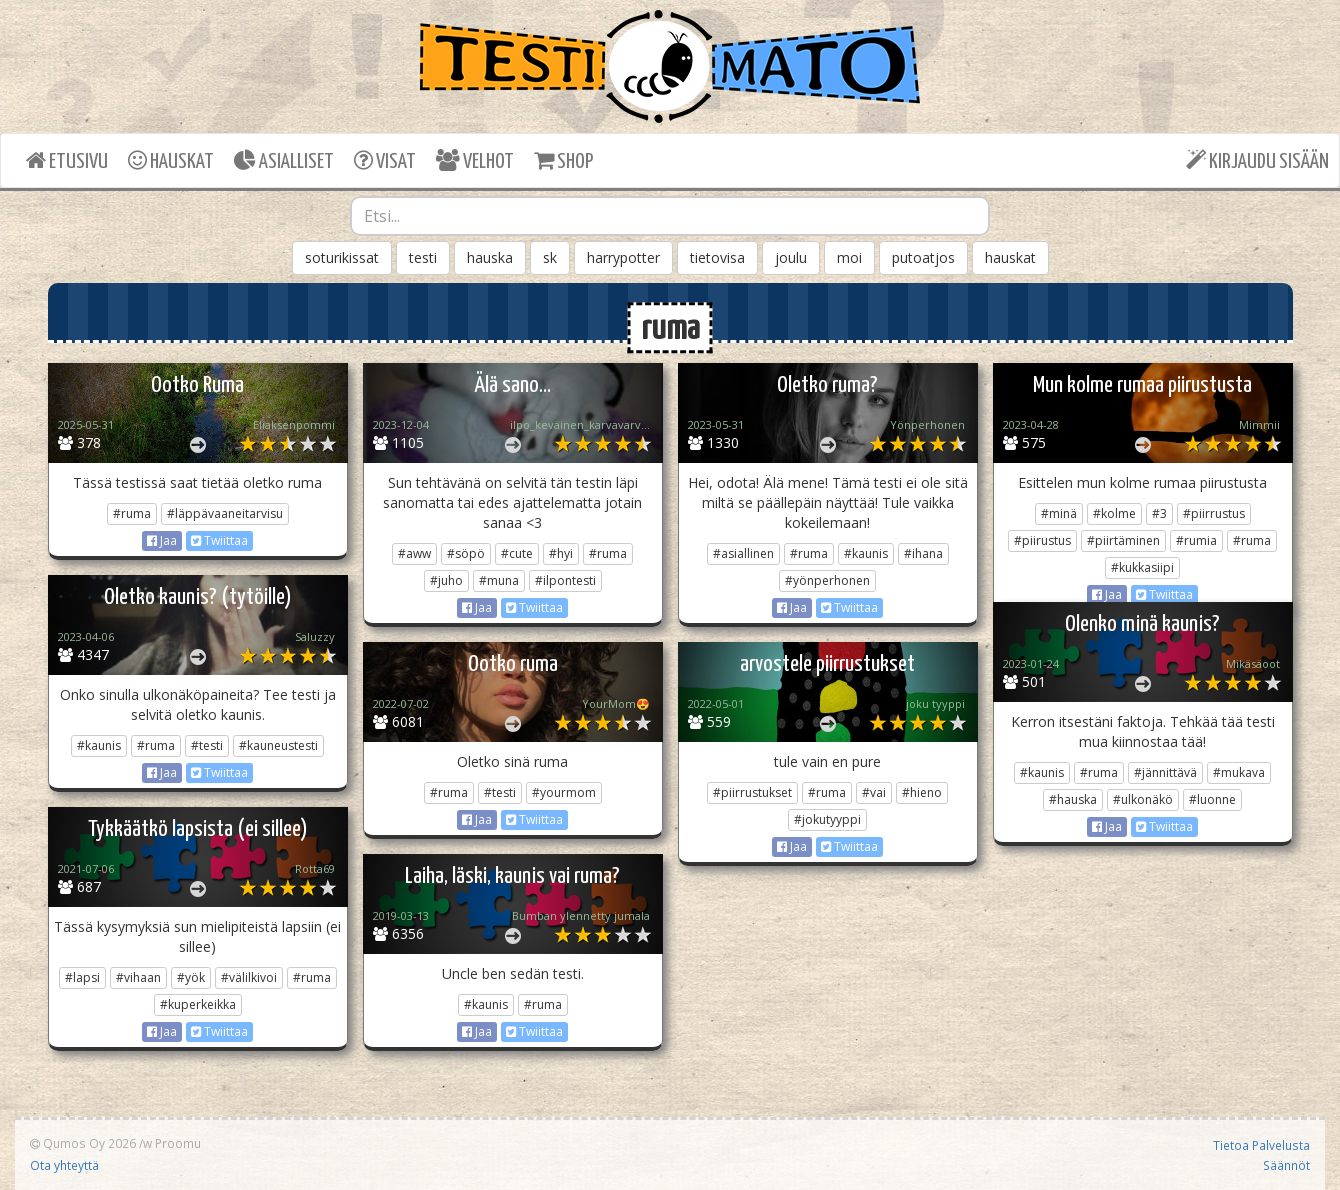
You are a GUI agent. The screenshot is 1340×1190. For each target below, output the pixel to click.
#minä (1059, 513)
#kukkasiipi (1142, 567)
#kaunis (866, 553)
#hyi (561, 553)
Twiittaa (219, 540)
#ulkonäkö (1143, 799)
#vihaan (138, 977)
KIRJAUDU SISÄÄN (1257, 160)
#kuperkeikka (198, 1004)
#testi (207, 745)
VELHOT (475, 160)
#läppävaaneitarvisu (225, 513)
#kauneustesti (278, 745)
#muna (499, 580)
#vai (874, 792)
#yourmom (564, 792)
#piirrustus (1214, 513)
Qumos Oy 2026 (83, 1143)
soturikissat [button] (342, 257)
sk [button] (550, 257)
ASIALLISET (284, 160)
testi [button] (423, 257)
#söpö (466, 553)
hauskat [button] (1010, 257)
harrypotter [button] (623, 257)
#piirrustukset (752, 792)
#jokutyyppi (827, 819)
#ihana (923, 553)
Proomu (178, 1143)
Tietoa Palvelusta (1261, 1145)
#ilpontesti (565, 580)
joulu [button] (791, 257)
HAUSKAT (171, 160)
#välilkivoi (249, 977)
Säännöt (1286, 1165)
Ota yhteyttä (64, 1165)
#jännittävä (1165, 772)
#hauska (1073, 799)
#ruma (132, 513)
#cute (517, 553)
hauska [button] (490, 257)
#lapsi (82, 977)
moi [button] (849, 257)
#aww (414, 553)
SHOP (563, 160)
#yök (191, 977)
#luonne (1212, 799)
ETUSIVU (67, 160)
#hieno (922, 792)
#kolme (1114, 513)
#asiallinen (743, 553)
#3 (1159, 513)
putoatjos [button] (923, 257)
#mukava (1239, 772)
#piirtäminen (1123, 540)
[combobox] (670, 216)
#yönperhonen (827, 580)
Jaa (162, 540)
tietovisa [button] (717, 257)
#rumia (1196, 540)
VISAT (385, 160)
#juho (446, 580)
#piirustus (1042, 540)
